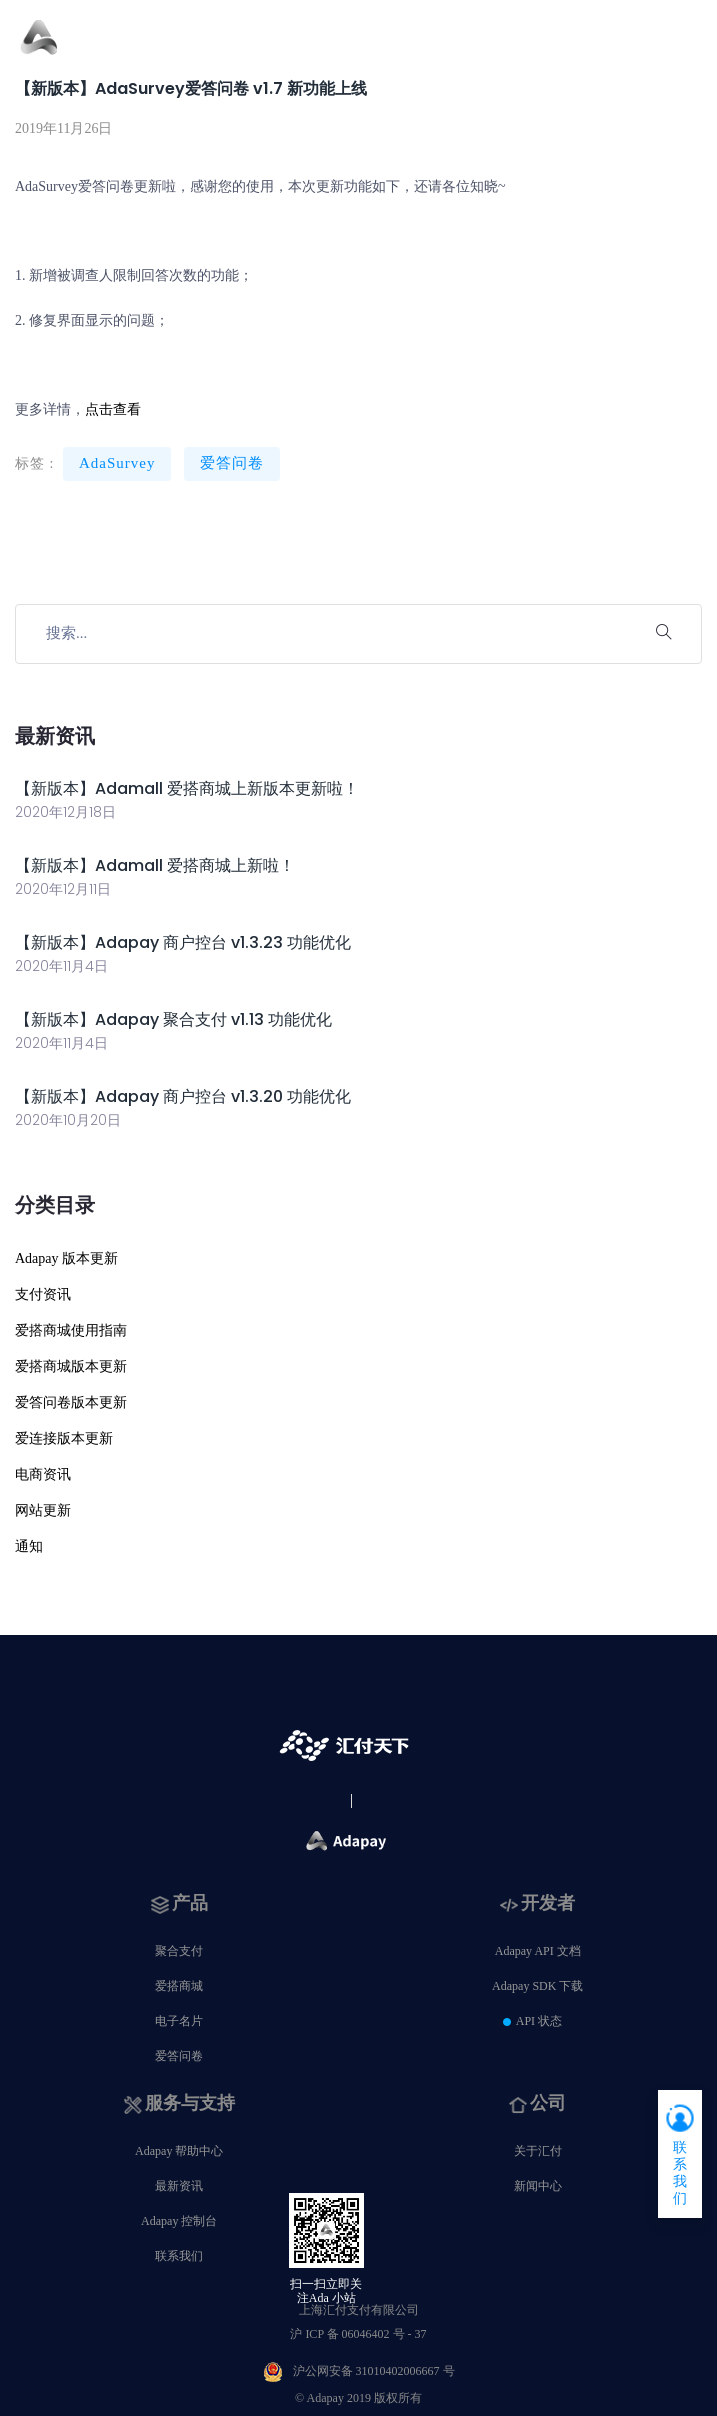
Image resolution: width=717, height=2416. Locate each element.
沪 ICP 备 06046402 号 (358, 2334)
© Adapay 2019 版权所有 (358, 2398)
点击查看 (113, 409)
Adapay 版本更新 (66, 1258)
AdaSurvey (117, 463)
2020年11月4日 (61, 966)
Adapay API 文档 (538, 1951)
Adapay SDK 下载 (537, 1986)
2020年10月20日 (68, 1120)
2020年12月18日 (65, 812)
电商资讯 (43, 1474)
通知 (29, 1546)
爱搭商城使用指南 (71, 1330)
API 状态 (539, 2021)
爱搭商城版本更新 (71, 1366)
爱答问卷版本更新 (71, 1402)
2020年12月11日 (63, 889)
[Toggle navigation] (685, 48)
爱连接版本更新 (64, 1438)
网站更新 (43, 1510)
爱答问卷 (232, 463)
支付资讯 (43, 1294)
